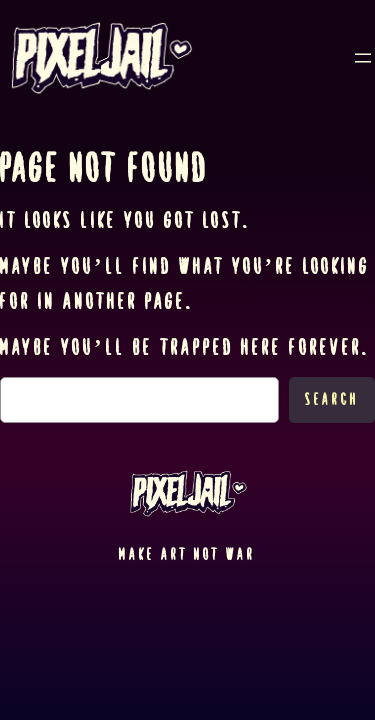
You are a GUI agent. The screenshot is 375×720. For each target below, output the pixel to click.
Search (332, 399)
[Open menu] (363, 58)
